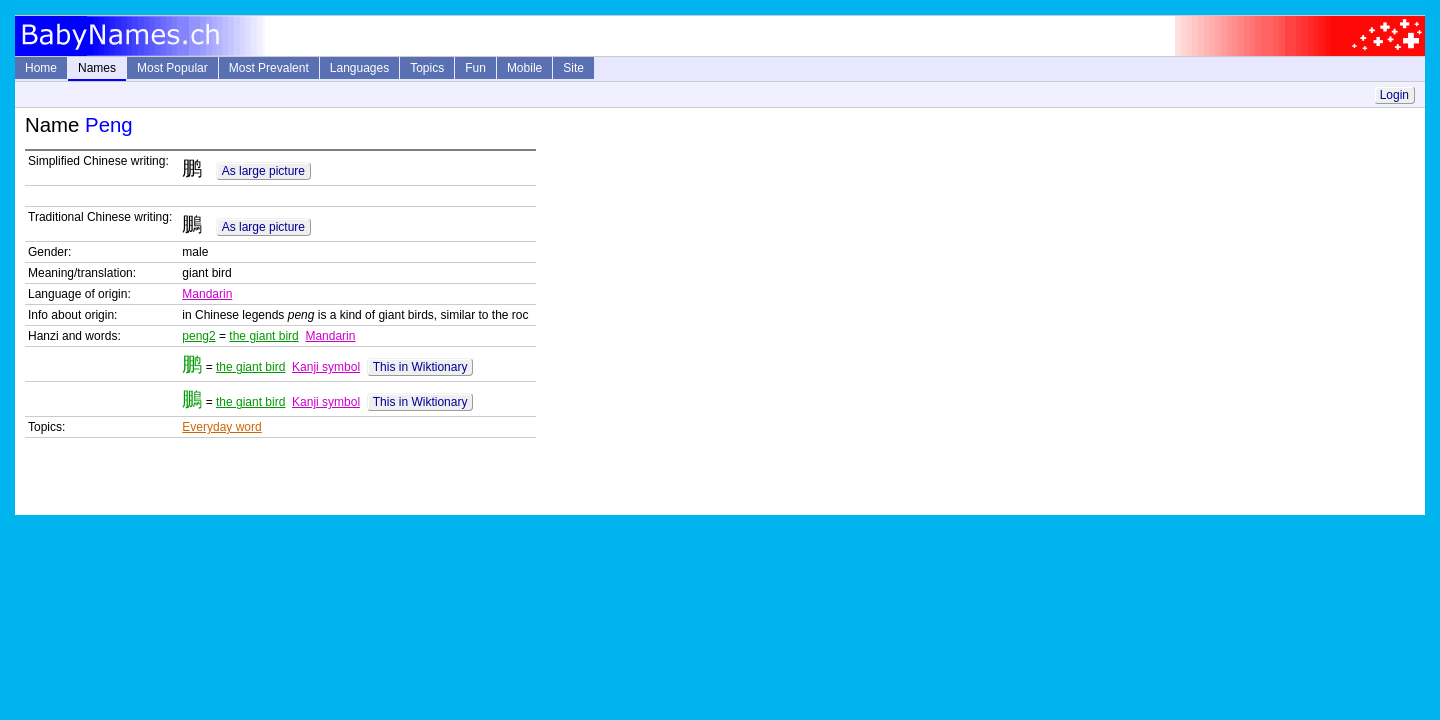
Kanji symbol (326, 367)
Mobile (524, 68)
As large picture (263, 171)
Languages (359, 68)
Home (41, 68)
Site (573, 68)
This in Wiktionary (420, 367)
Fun (475, 68)
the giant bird (263, 336)
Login (1394, 95)
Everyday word (221, 427)
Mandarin (207, 294)
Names (97, 68)
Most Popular (172, 68)
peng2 (198, 336)
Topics (427, 68)
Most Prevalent (269, 68)
